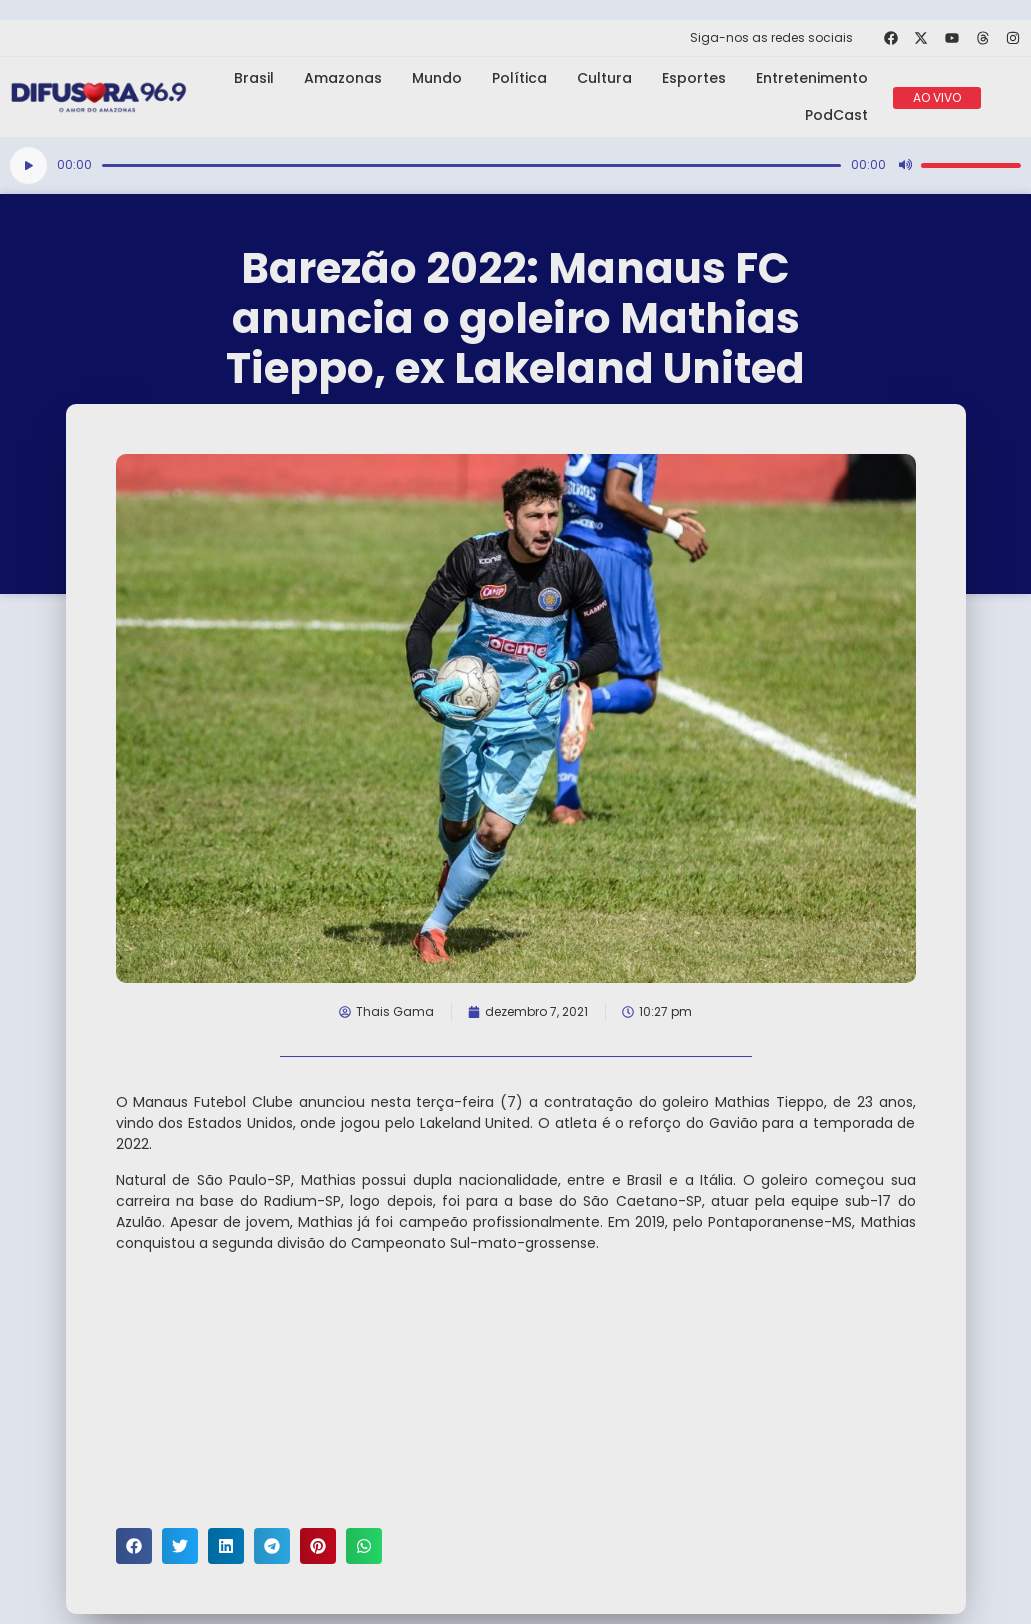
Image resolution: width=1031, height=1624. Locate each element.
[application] (515, 165)
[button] (134, 1546)
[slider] (471, 165)
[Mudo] (905, 165)
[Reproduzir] (28, 165)
